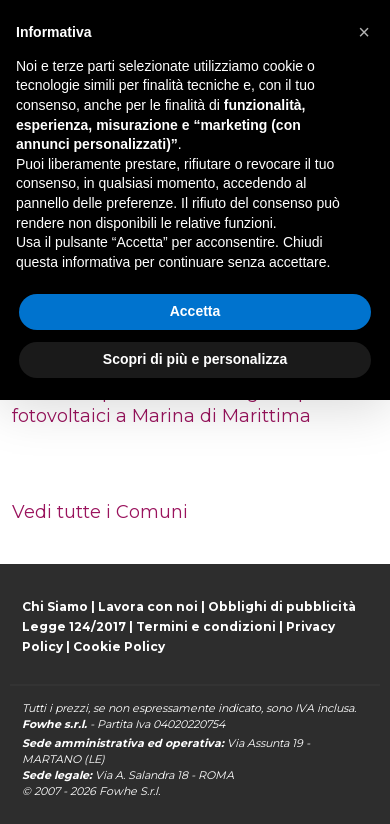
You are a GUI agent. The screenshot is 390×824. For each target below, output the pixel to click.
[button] (364, 32)
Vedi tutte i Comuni (100, 512)
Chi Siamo (55, 606)
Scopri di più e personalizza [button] (195, 359)
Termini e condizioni (206, 626)
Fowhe (118, 791)
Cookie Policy (119, 646)
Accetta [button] (195, 311)
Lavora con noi (148, 606)
